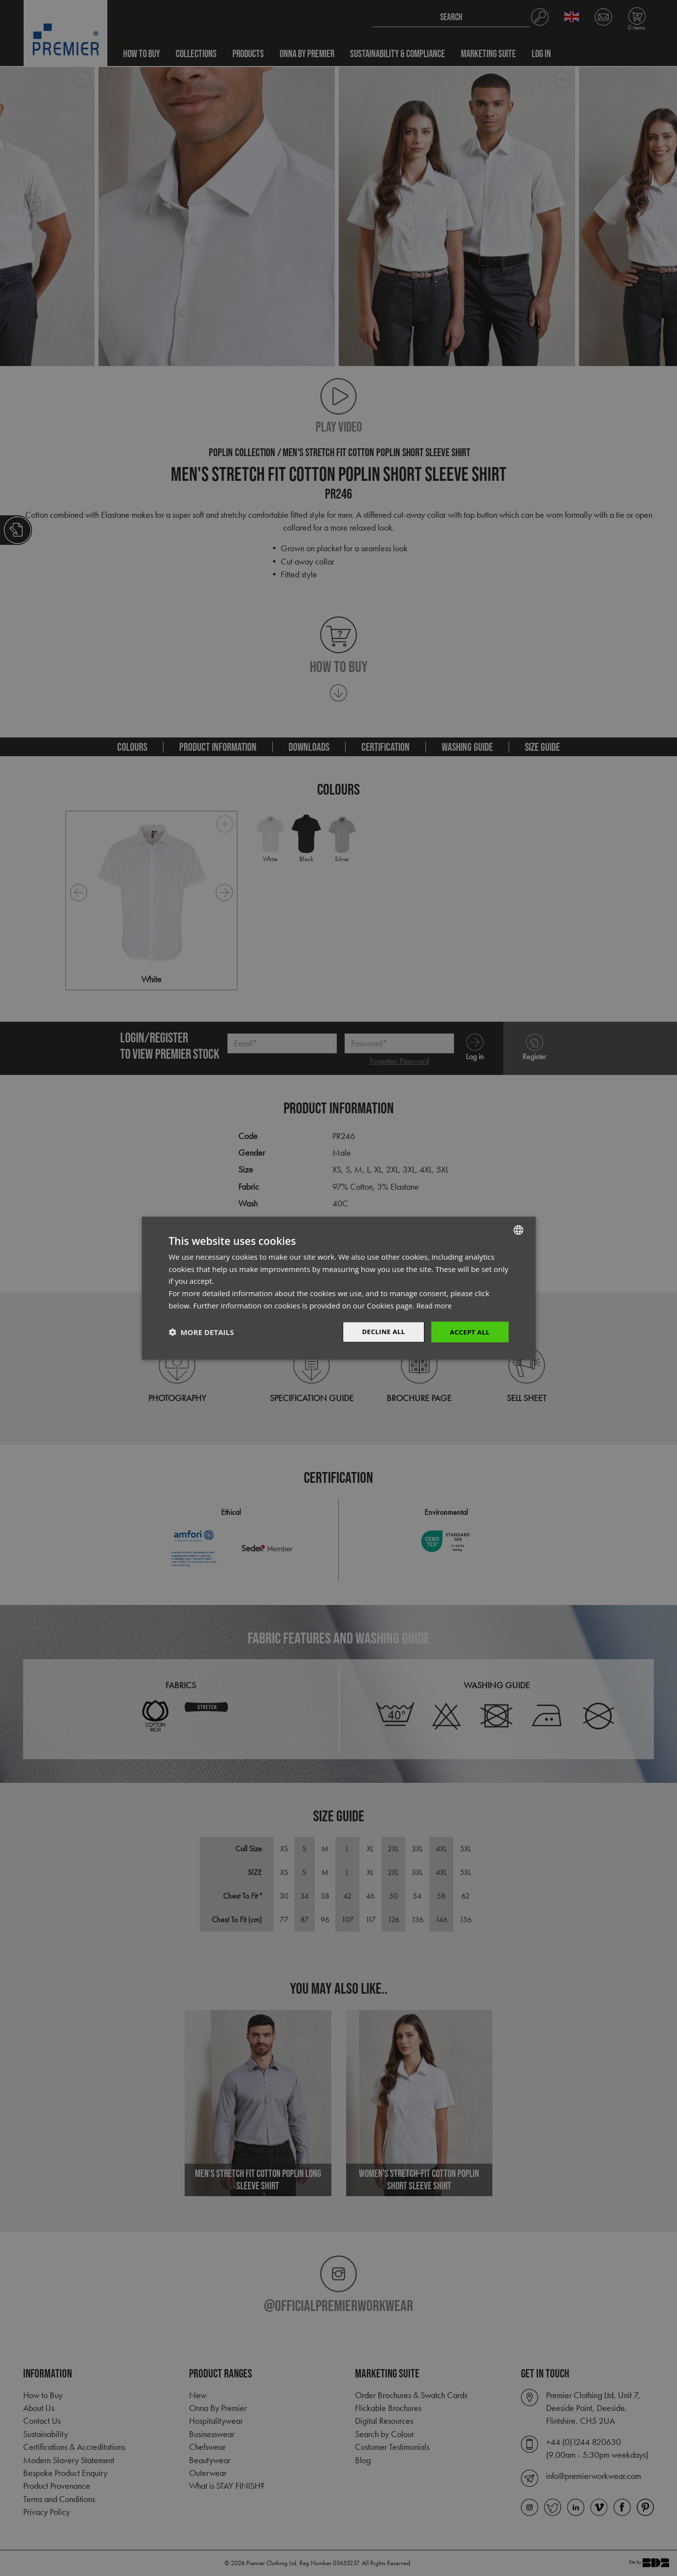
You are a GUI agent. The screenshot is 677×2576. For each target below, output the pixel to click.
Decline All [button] (380, 1331)
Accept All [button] (468, 1331)
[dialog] (338, 1288)
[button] (201, 1332)
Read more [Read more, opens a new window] (435, 1304)
